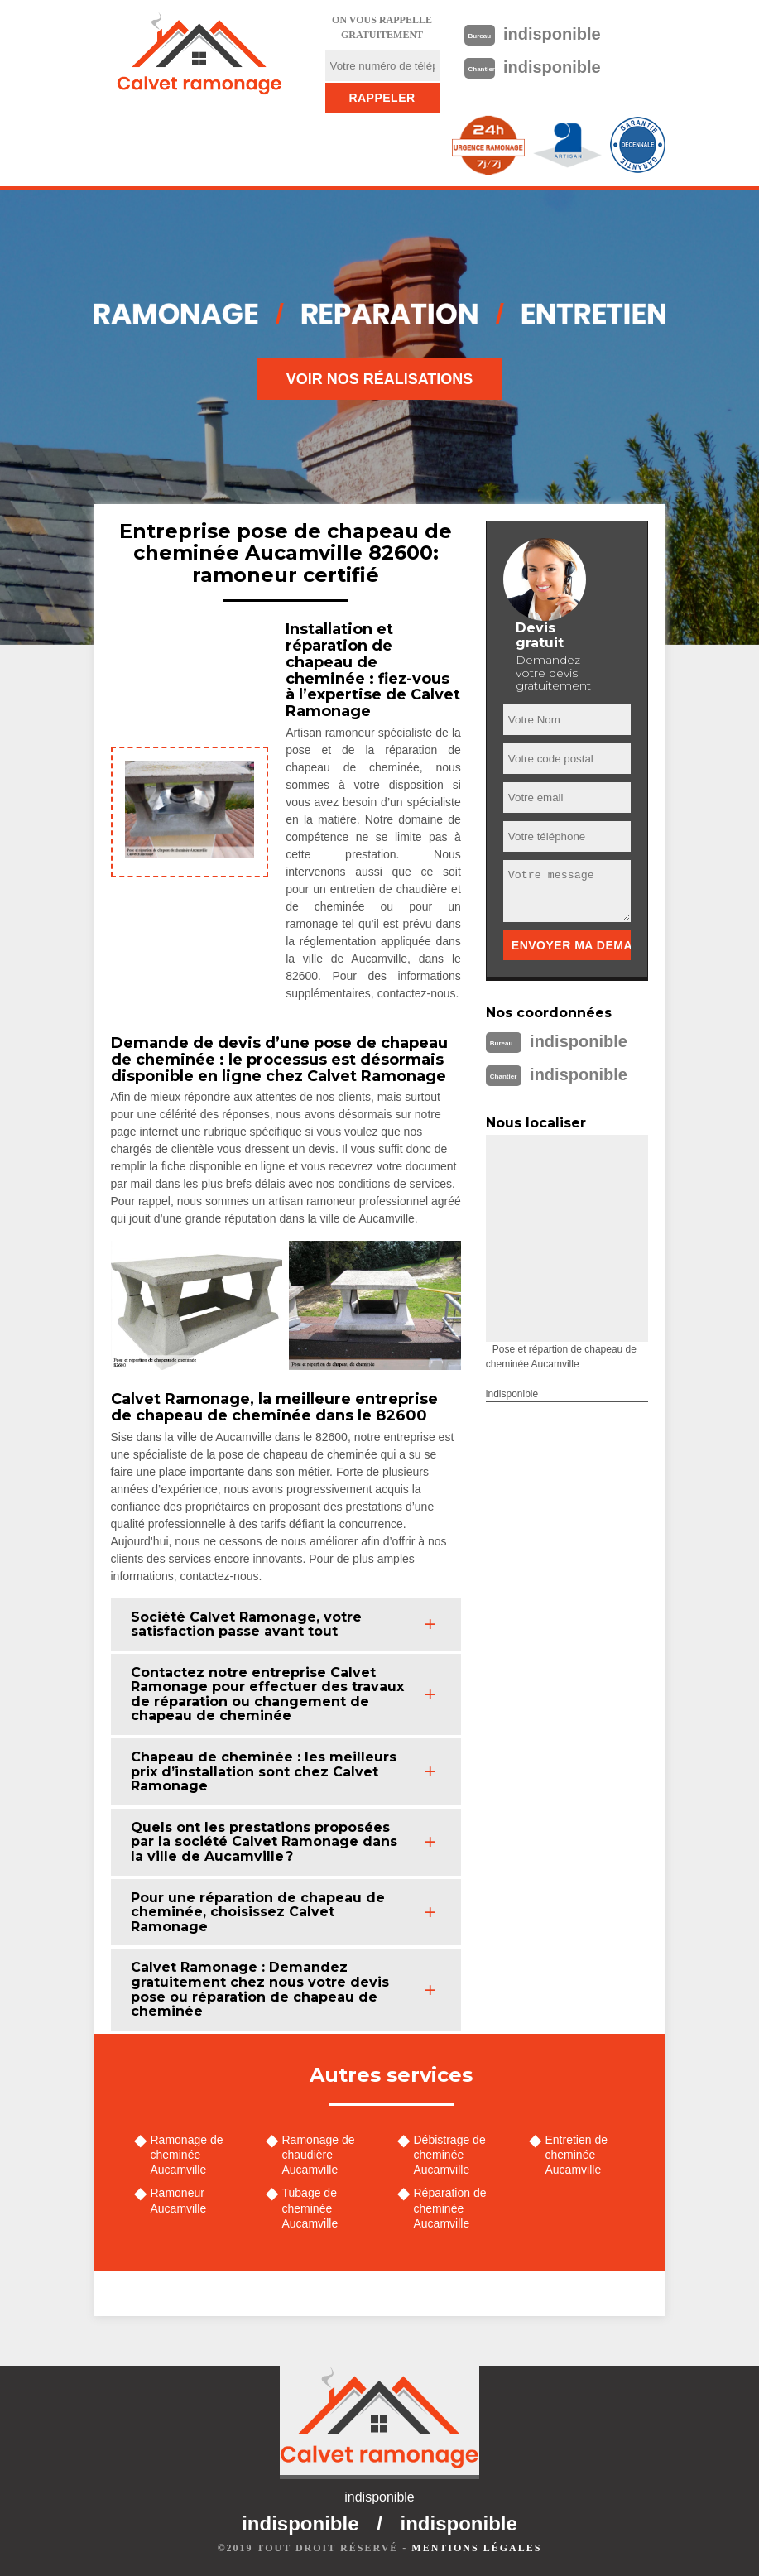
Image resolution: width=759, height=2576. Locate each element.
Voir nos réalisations (379, 379)
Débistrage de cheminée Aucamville (450, 2154)
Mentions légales (476, 2548)
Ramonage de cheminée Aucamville (187, 2154)
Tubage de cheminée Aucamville (310, 2207)
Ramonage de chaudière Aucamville (318, 2154)
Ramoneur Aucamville (179, 2200)
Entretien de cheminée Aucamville (576, 2154)
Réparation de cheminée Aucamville (450, 2207)
